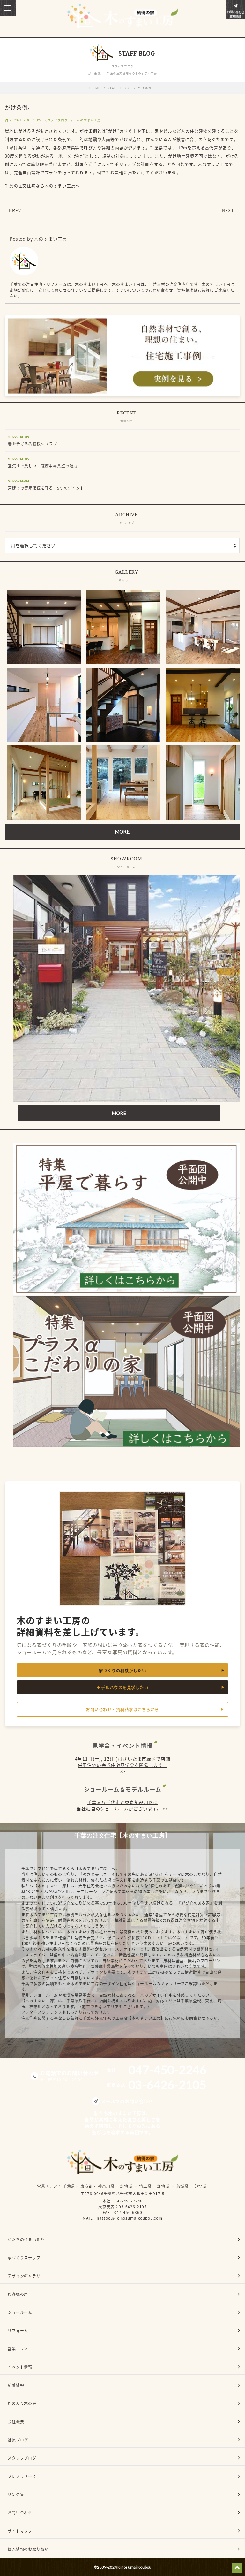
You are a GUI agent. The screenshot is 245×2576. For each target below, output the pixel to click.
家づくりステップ (24, 2258)
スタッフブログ (56, 120)
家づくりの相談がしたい (122, 1670)
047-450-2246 (129, 2201)
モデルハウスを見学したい (122, 1687)
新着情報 (16, 2385)
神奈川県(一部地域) (116, 2186)
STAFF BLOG (119, 88)
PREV (15, 210)
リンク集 (16, 2494)
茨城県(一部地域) (192, 2186)
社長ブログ (18, 2440)
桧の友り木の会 (22, 2403)
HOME (94, 88)
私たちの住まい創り (26, 2239)
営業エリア (47, 2186)
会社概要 (16, 2422)
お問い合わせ (20, 2513)
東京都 (86, 2186)
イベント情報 (20, 2367)
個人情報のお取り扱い (28, 2549)
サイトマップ (20, 2531)
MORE (122, 832)
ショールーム (20, 2312)
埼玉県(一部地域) (155, 2186)
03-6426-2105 (133, 2207)
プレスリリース (22, 2476)
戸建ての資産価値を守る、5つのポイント (46, 488)
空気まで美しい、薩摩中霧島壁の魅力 (43, 466)
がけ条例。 (146, 88)
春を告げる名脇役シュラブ (32, 444)
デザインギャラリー (26, 2276)
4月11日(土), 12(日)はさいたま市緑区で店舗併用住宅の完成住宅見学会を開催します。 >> (122, 1765)
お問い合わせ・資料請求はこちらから (122, 1709)
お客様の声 (18, 2294)
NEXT (228, 210)
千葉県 (69, 2186)
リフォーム (18, 2330)
